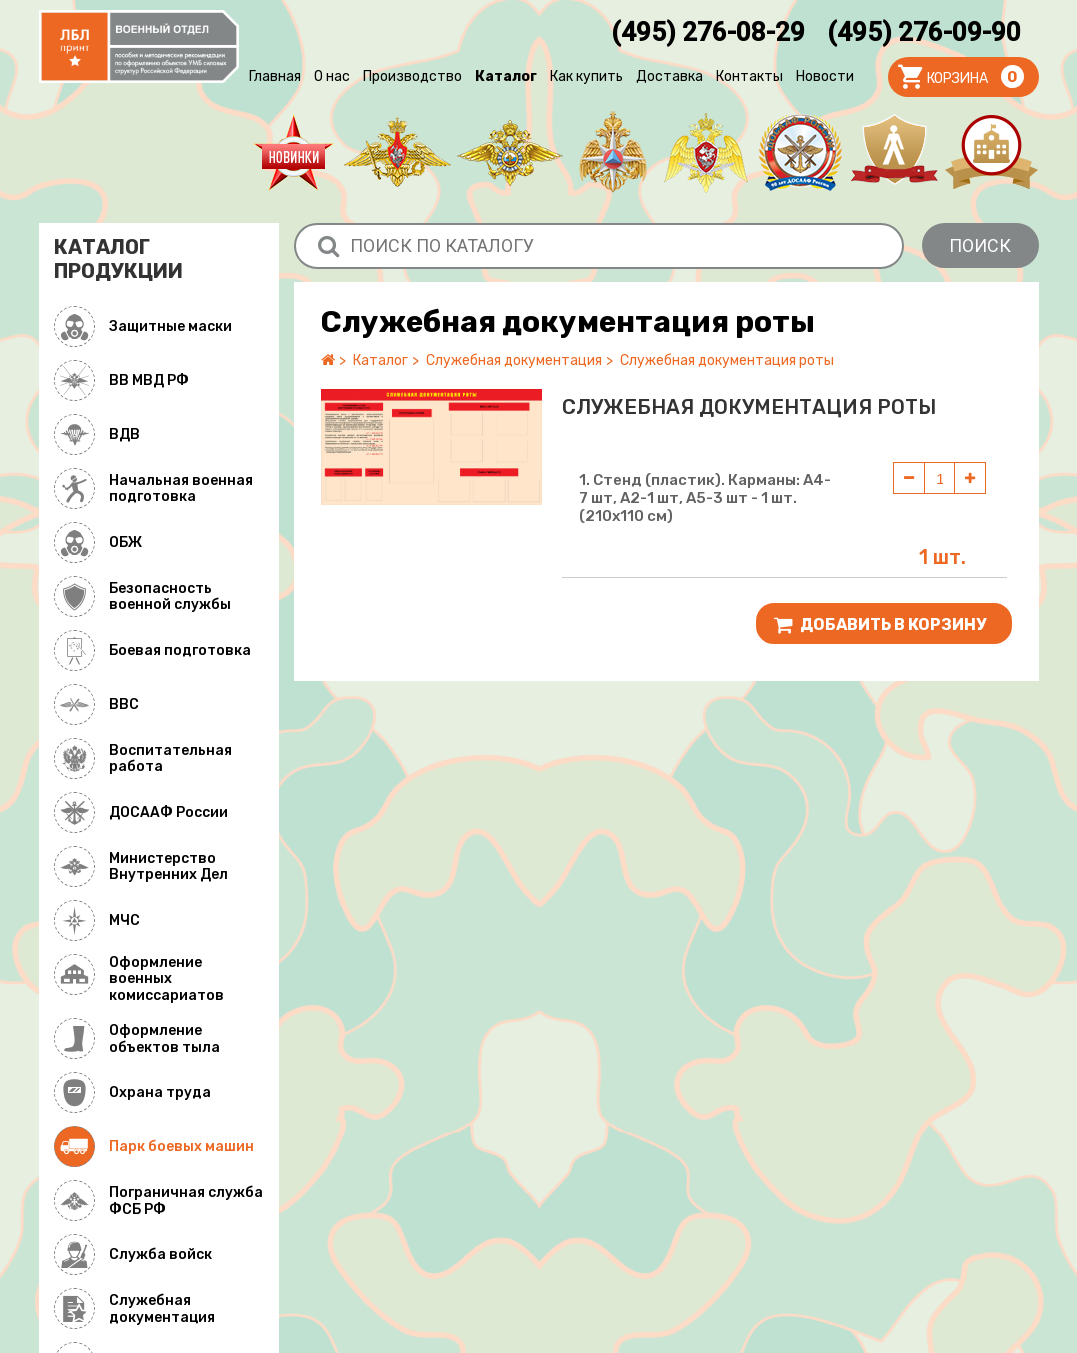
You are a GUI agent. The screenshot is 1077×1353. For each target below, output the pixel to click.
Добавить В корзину (880, 625)
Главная (275, 76)
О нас (332, 76)
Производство (412, 76)
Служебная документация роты (727, 360)
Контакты (749, 76)
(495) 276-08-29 (708, 32)
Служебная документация (514, 360)
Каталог (506, 76)
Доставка (669, 76)
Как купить (586, 76)
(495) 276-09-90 (924, 32)
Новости (825, 76)
